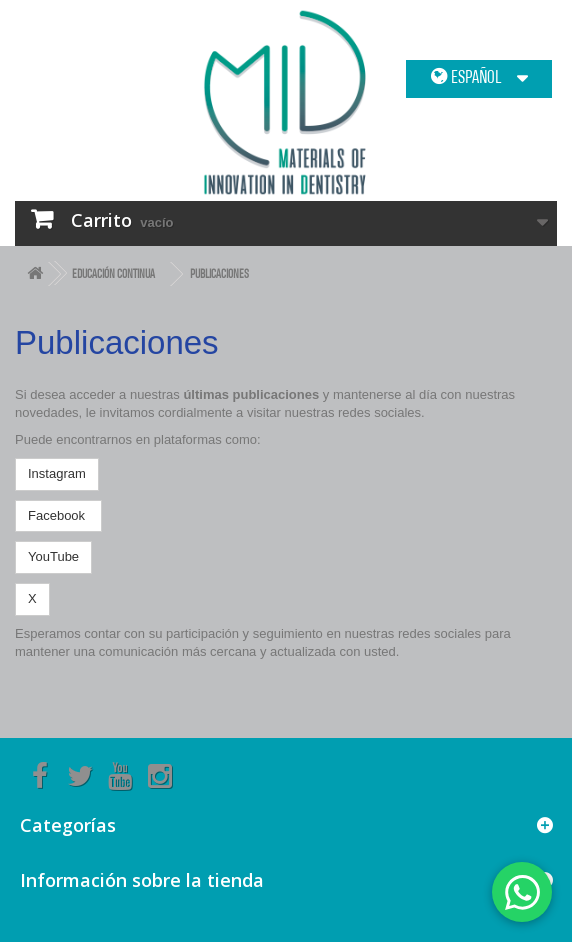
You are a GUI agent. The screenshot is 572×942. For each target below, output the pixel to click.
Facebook (58, 515)
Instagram (57, 473)
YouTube (53, 556)
